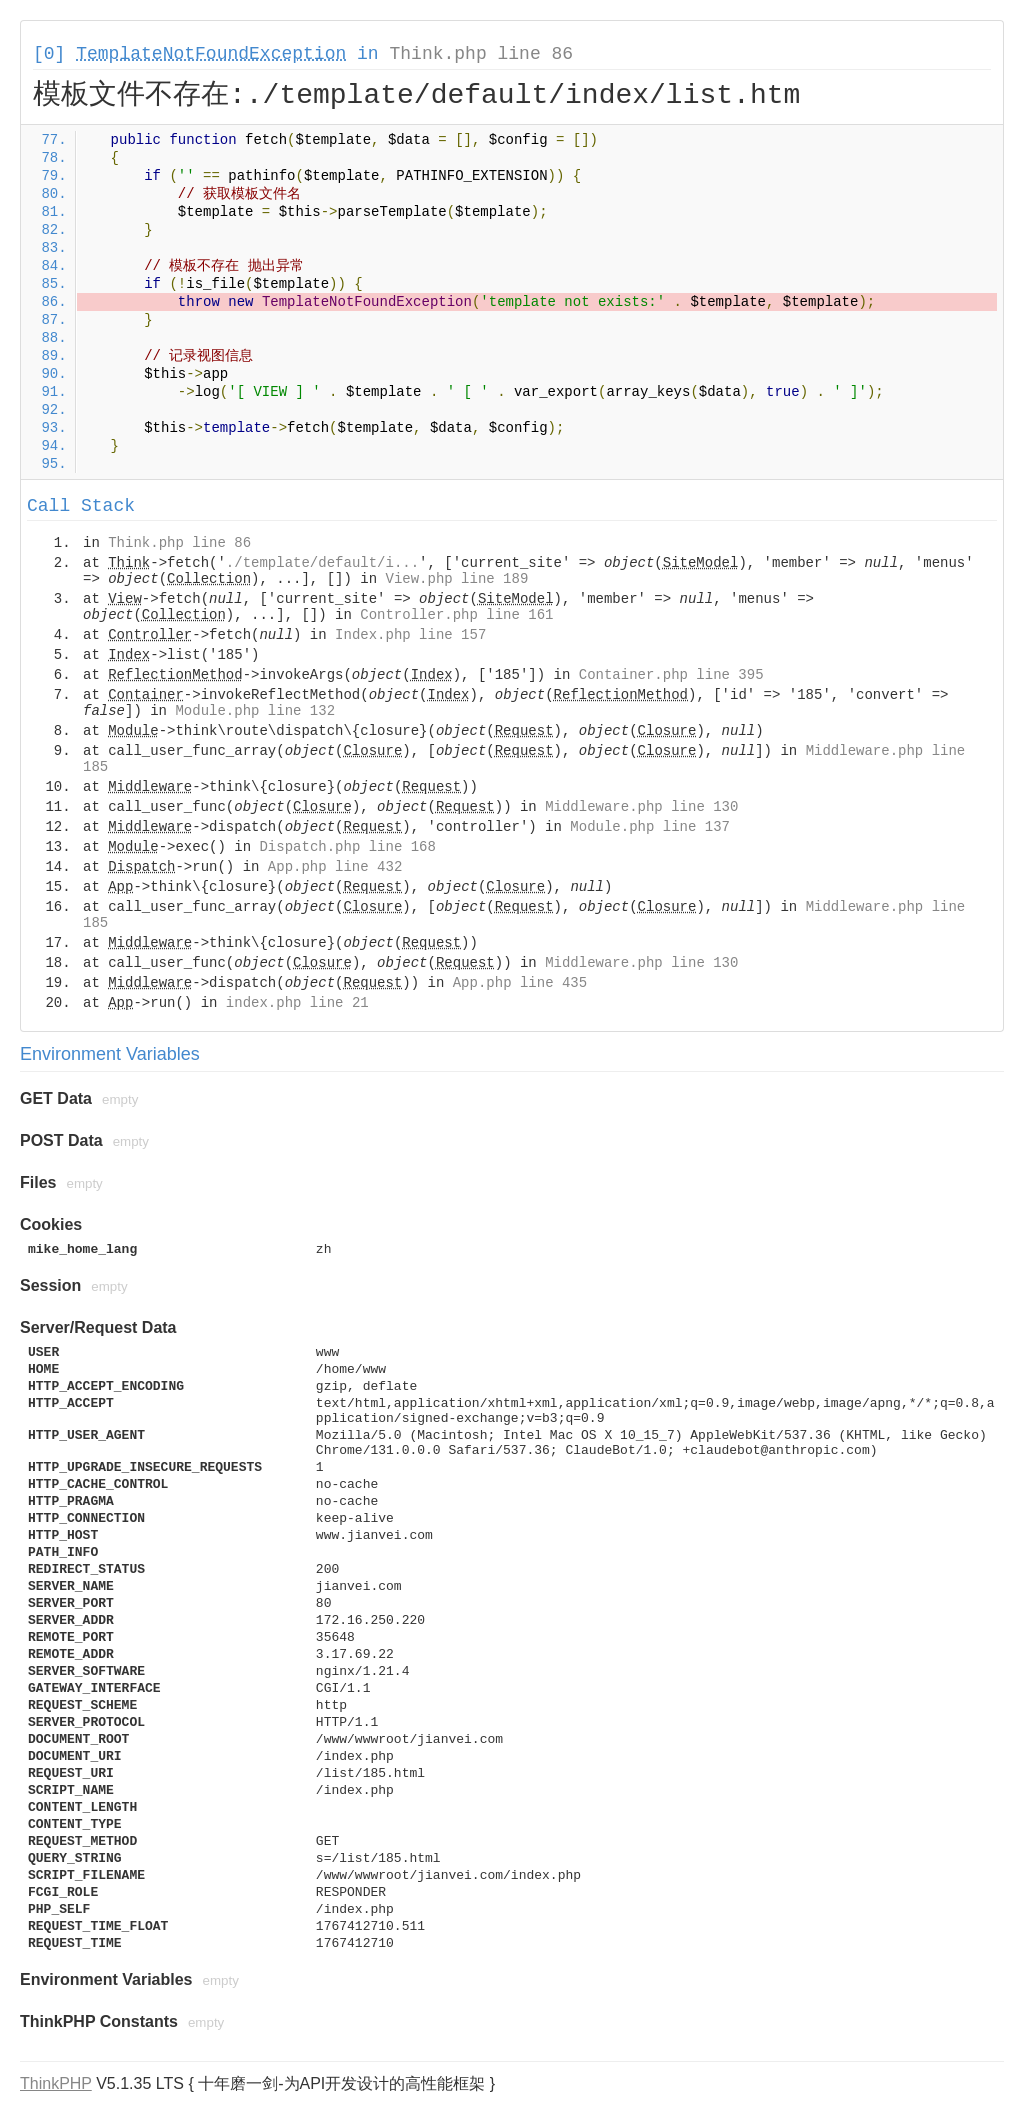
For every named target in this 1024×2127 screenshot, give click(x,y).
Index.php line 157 (410, 635)
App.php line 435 (520, 983)
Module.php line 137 (650, 827)
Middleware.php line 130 (641, 807)
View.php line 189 (456, 579)
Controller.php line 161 (456, 615)
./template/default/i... (322, 563)
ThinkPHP (56, 2083)
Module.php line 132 (255, 711)
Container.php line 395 (671, 675)
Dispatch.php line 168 (347, 847)
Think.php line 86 (481, 54)
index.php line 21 (297, 1003)
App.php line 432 (335, 867)
